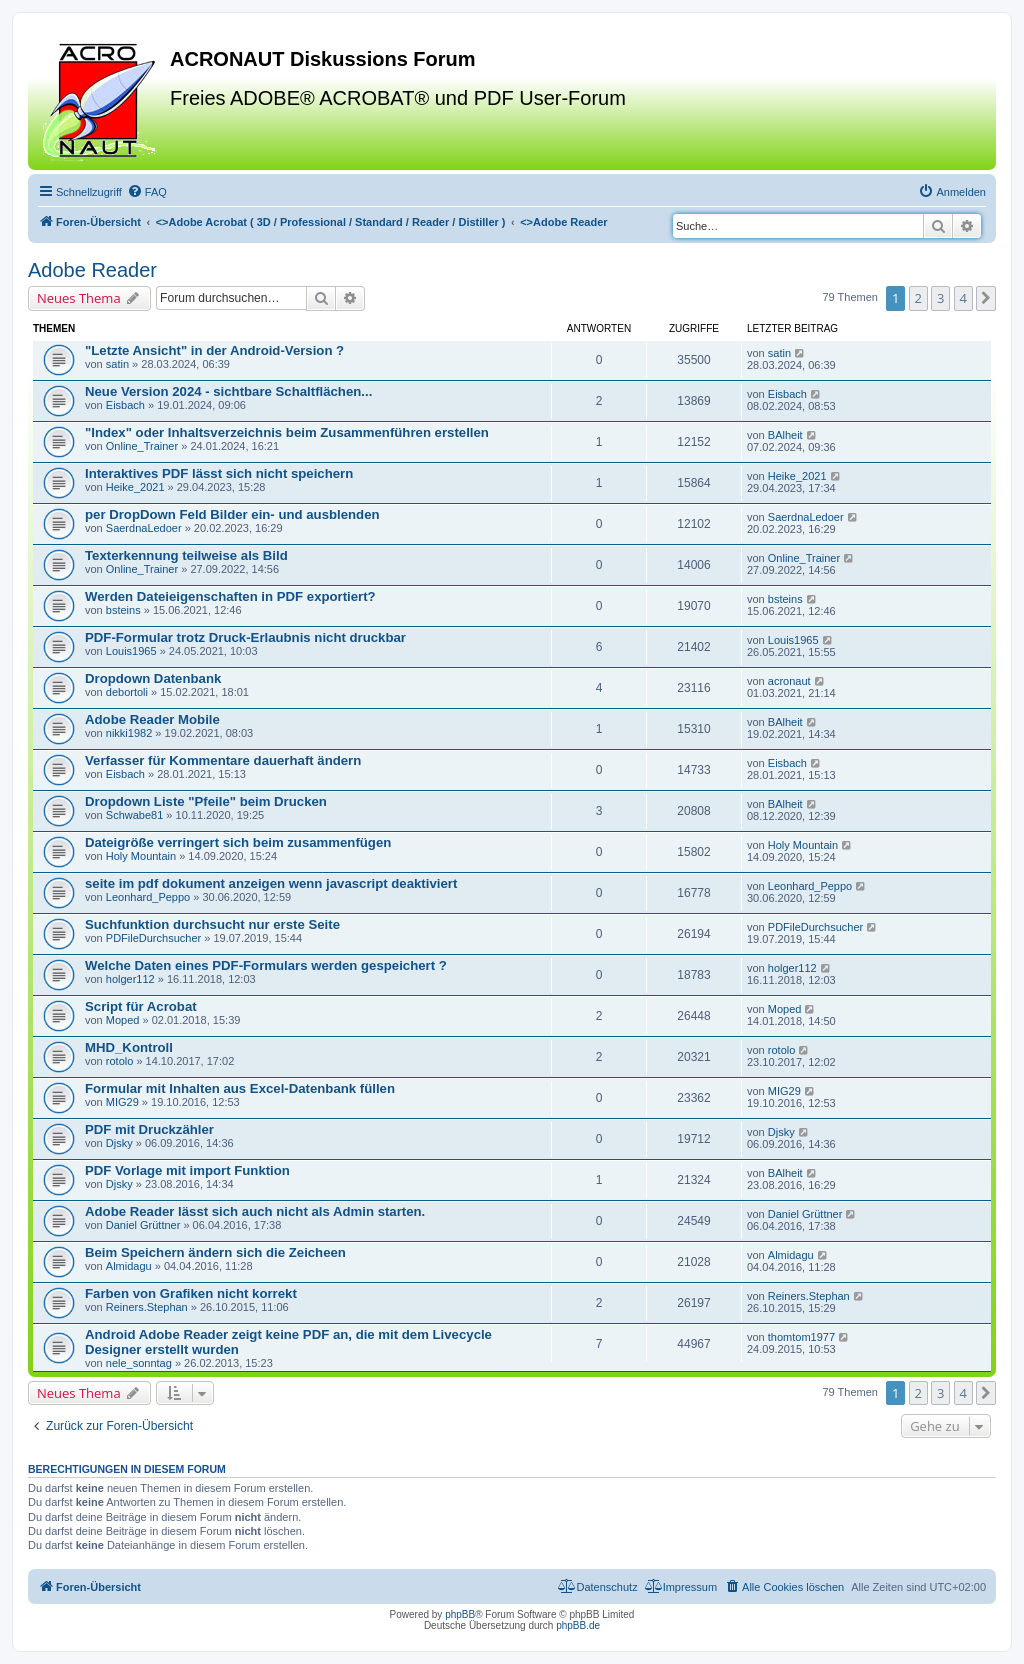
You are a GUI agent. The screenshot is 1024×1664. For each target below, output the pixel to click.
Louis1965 (131, 651)
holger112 (130, 979)
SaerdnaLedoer (144, 528)
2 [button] (918, 298)
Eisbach (125, 405)
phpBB (460, 1614)
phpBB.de (578, 1625)
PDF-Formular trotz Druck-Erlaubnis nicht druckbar (245, 637)
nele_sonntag (139, 1363)
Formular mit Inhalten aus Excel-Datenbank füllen (240, 1088)
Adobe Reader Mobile (152, 719)
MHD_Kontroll (129, 1047)
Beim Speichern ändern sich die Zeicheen (215, 1252)
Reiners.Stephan (147, 1307)
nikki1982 (129, 733)
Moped (123, 1020)
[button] (986, 298)
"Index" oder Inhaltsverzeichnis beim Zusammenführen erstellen (287, 432)
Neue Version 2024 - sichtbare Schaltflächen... (228, 391)
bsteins (123, 610)
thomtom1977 (801, 1337)
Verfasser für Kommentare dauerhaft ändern (223, 760)
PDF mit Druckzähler (149, 1129)
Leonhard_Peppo (148, 897)
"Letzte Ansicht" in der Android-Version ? (214, 350)
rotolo (120, 1061)
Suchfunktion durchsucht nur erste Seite (212, 924)
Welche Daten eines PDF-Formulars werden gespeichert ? (266, 965)
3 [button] (940, 298)
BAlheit (785, 435)
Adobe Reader (92, 270)
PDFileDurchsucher (153, 938)
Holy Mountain (141, 856)
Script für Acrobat (141, 1006)
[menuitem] (147, 192)
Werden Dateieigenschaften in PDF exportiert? (230, 596)
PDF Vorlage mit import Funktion (187, 1170)
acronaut (789, 681)
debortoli (127, 692)
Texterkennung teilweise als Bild (186, 555)
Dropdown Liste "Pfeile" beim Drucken (206, 801)
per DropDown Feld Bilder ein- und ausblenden (232, 514)
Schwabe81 (135, 815)
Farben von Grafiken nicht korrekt (191, 1293)
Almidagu (129, 1266)
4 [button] (963, 298)
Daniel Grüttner (143, 1225)
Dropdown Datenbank (153, 678)
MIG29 (122, 1102)
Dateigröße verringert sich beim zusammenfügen (238, 842)
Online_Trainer (142, 446)
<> (331, 222)
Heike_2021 (135, 487)
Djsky (119, 1143)
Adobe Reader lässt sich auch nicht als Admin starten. (255, 1211)
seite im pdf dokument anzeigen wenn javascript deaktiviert (271, 883)
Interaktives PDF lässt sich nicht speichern (219, 473)
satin (117, 364)
